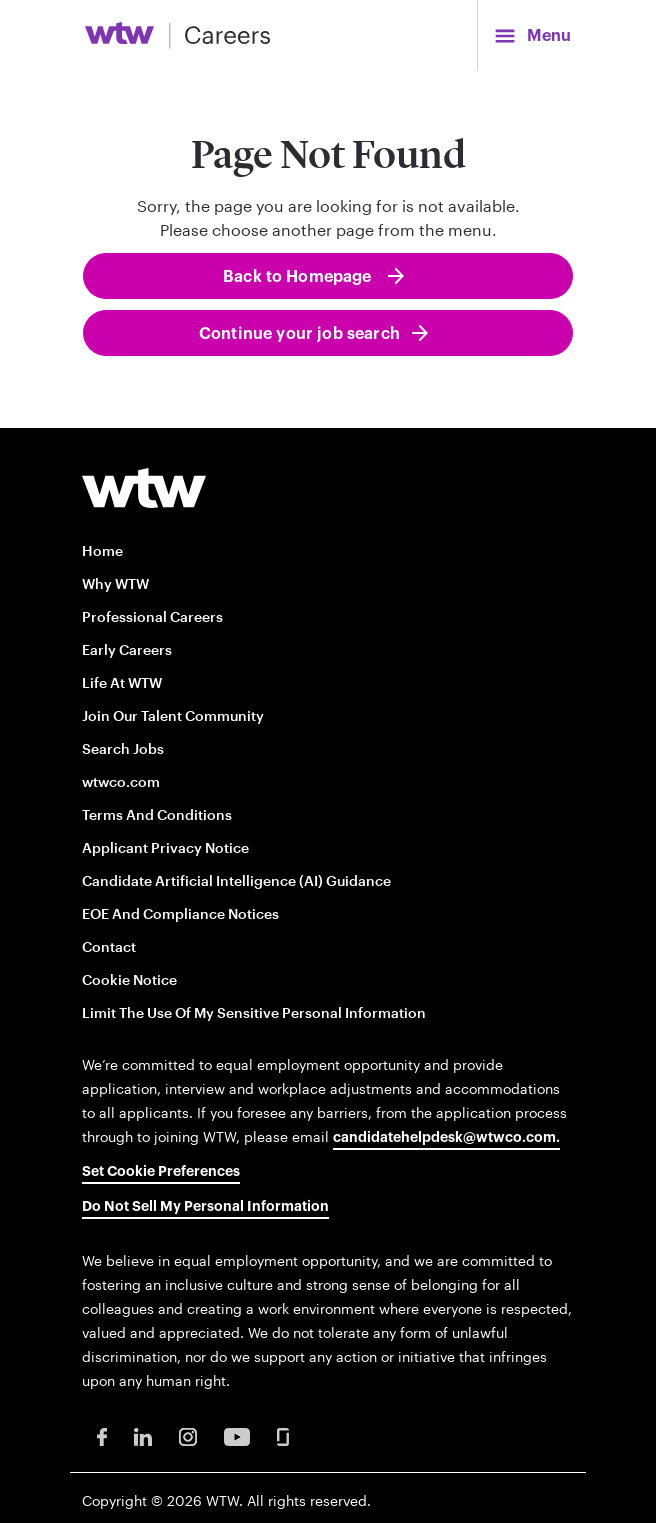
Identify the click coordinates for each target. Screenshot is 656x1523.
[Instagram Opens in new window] (188, 1435)
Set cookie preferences (161, 1172)
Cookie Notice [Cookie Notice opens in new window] (129, 979)
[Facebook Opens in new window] (102, 1435)
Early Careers (127, 649)
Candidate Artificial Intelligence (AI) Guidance (236, 880)
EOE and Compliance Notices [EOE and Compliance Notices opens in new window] (180, 913)
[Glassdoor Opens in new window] (283, 1435)
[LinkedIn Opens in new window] (143, 1435)
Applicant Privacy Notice (165, 847)
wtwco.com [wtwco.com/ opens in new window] (121, 781)
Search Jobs (123, 748)
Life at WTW (122, 682)
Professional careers (152, 616)
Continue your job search (299, 334)
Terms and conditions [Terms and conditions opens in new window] (157, 814)
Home (102, 550)
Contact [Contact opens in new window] (109, 946)
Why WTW (115, 583)
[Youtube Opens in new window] (237, 1435)
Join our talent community (173, 715)
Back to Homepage (299, 277)
